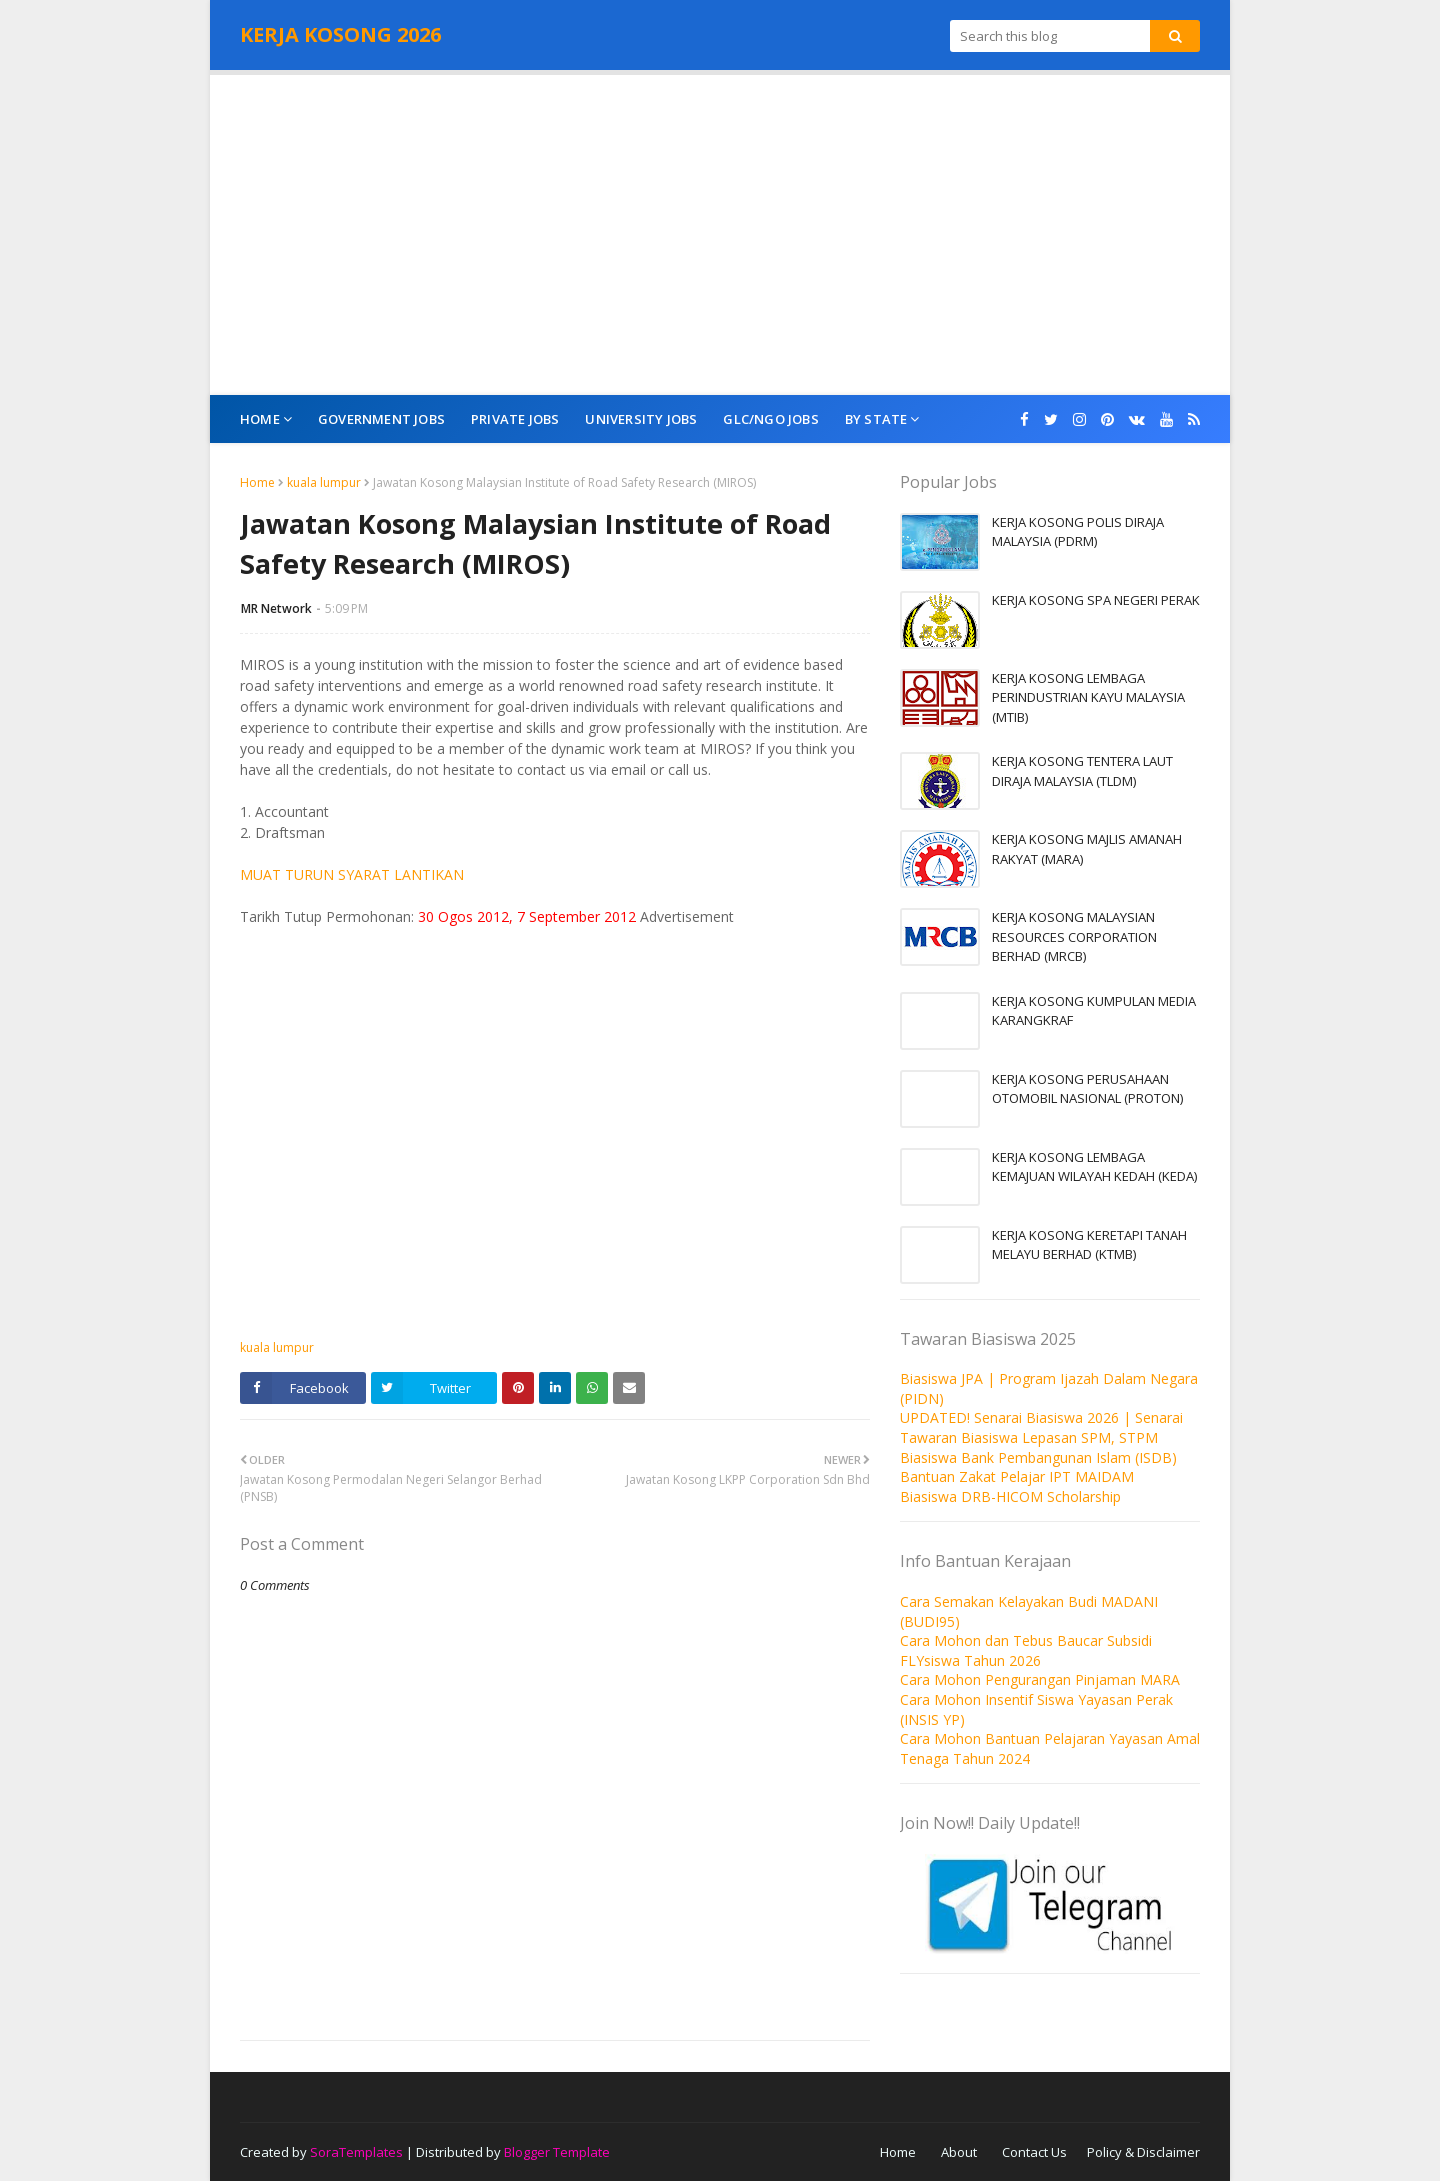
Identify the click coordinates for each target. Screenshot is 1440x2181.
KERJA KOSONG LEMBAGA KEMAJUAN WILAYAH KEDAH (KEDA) (1094, 1167)
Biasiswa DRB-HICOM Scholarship (1010, 1496)
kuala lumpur (324, 482)
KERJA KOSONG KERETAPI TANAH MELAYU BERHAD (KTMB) (1089, 1245)
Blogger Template (557, 2152)
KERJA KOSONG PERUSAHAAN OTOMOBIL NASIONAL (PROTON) (1087, 1089)
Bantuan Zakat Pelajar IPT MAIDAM (1017, 1476)
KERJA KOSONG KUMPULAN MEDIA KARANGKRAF (1094, 1011)
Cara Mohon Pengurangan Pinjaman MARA (1040, 1679)
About (959, 2152)
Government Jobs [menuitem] (381, 419)
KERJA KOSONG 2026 (340, 34)
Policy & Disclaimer (1143, 2152)
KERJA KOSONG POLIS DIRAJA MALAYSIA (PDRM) (1078, 532)
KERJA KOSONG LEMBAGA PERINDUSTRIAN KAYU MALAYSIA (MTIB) (1088, 697)
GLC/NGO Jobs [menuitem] (770, 419)
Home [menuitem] (260, 419)
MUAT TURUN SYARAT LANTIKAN (352, 874)
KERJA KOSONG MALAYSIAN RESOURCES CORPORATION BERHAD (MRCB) (1074, 936)
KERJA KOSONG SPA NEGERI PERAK (1096, 600)
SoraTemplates (356, 2152)
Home (257, 482)
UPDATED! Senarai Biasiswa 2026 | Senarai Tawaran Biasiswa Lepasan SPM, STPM (1041, 1427)
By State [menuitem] (876, 419)
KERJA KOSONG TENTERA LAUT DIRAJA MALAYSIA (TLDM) (1082, 771)
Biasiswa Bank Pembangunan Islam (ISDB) (1038, 1457)
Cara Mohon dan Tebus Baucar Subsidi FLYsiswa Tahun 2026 (1026, 1650)
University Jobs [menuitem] (641, 419)
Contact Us (1034, 2152)
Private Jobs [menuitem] (515, 419)
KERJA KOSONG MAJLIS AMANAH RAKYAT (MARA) (1087, 849)
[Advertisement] (720, 235)
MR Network (276, 608)
